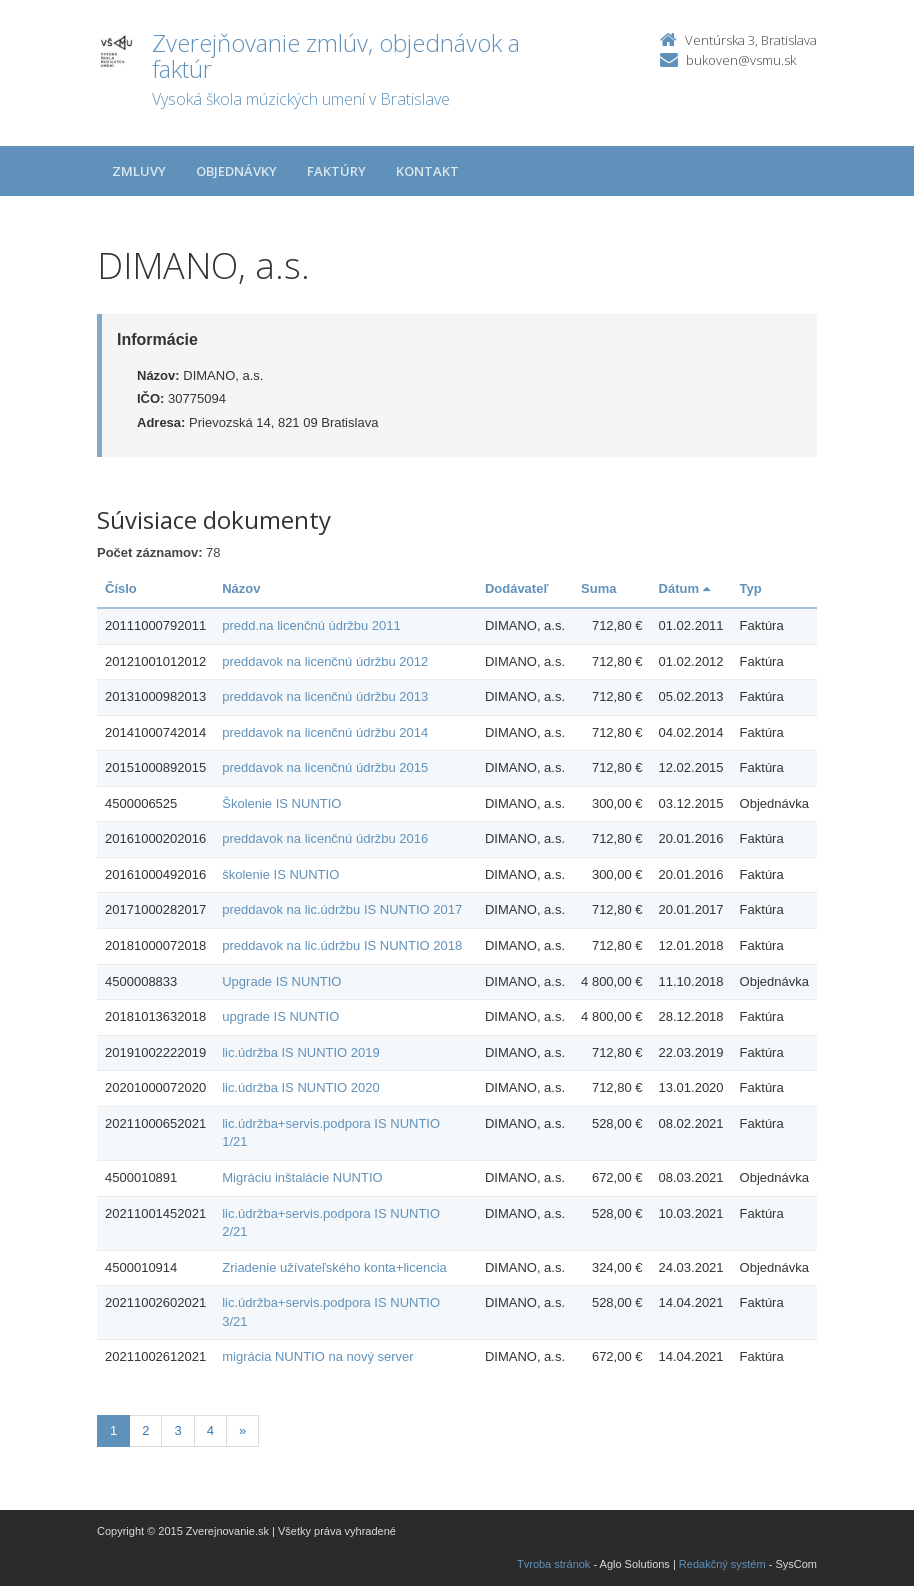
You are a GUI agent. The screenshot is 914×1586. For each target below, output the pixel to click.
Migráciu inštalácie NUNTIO (302, 1177)
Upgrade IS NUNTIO (281, 981)
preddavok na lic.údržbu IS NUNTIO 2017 (342, 909)
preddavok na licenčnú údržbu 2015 (325, 767)
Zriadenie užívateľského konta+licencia (334, 1267)
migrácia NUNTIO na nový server (317, 1356)
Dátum (684, 588)
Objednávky (236, 171)
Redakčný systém (722, 1564)
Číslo (121, 588)
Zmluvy (139, 171)
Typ (751, 588)
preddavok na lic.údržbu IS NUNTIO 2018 (342, 945)
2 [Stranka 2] (145, 1430)
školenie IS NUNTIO (280, 874)
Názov (241, 588)
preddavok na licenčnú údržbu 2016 (325, 838)
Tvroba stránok (553, 1564)
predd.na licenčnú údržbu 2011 (311, 625)
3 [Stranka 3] (177, 1430)
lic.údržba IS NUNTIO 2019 (301, 1052)
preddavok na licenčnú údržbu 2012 (325, 661)
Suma (598, 588)
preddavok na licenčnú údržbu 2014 (325, 732)
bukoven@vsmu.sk (741, 60)
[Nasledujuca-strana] (242, 1431)
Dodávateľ (517, 588)
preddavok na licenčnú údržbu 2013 (325, 696)
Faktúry (336, 171)
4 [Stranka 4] (210, 1430)
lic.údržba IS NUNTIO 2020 (301, 1087)
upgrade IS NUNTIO (280, 1016)
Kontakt (427, 171)
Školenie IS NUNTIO (281, 803)
